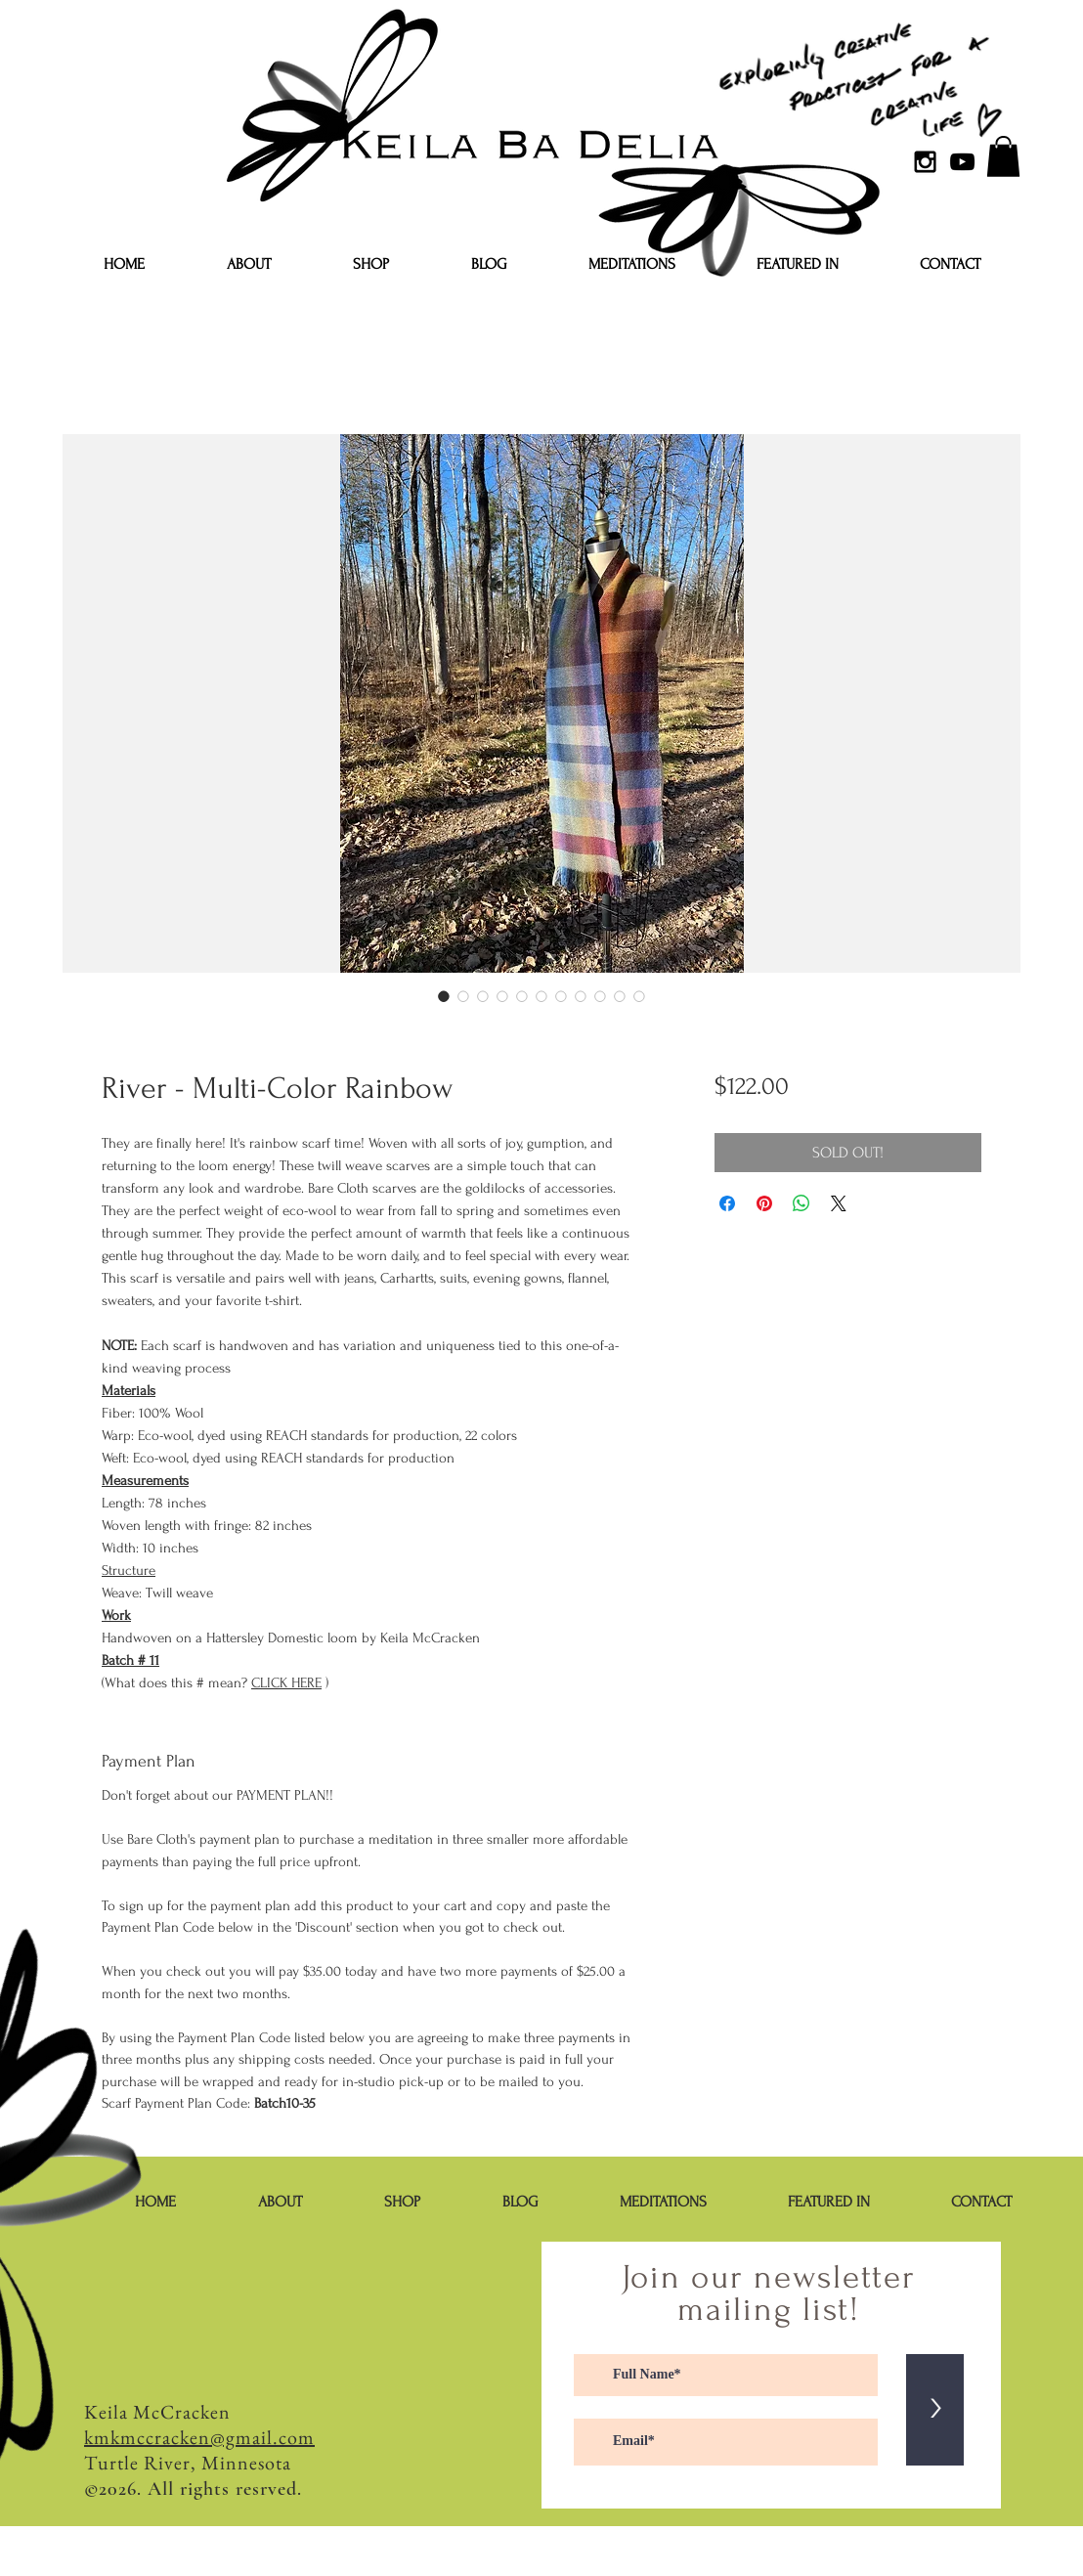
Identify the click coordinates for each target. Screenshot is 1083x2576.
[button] (1003, 156)
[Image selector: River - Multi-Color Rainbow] (444, 996)
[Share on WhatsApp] (801, 1203)
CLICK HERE (286, 1683)
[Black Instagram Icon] (925, 162)
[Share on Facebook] (727, 1203)
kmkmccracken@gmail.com (199, 2437)
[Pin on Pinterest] (764, 1203)
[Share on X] (838, 1203)
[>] (935, 2410)
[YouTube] (962, 162)
